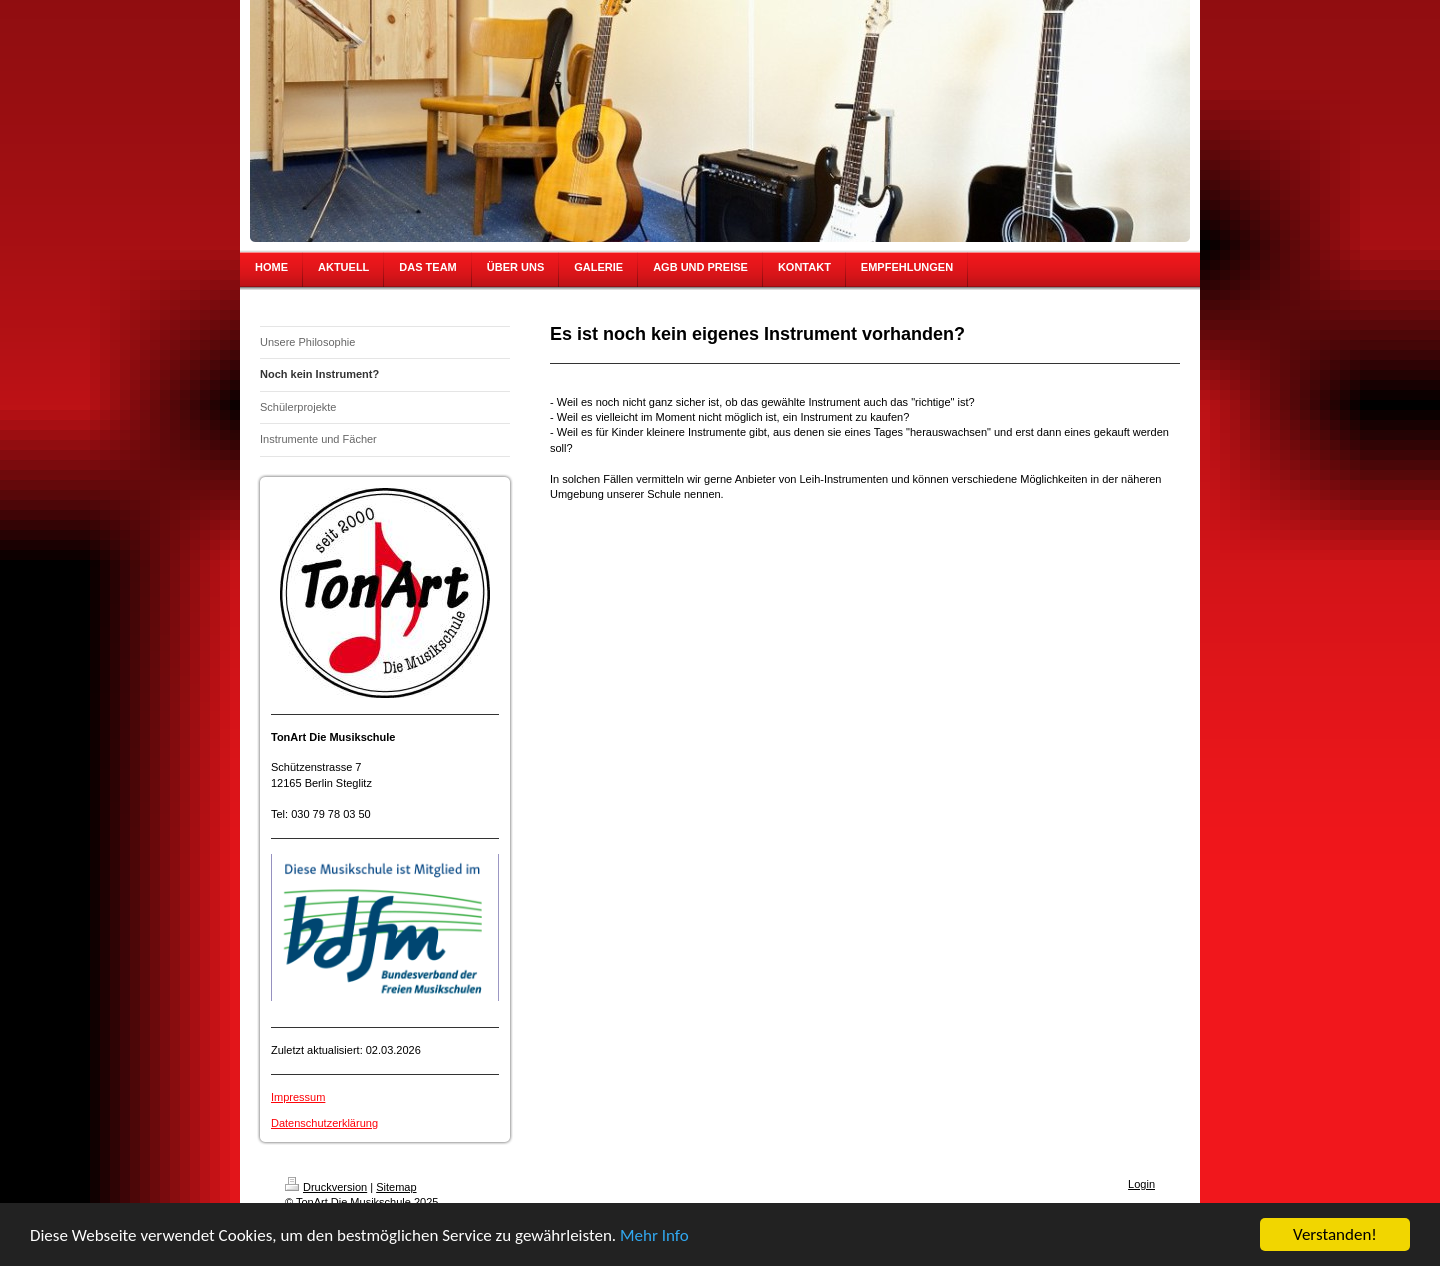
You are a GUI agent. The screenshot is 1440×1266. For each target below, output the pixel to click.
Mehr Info (654, 1236)
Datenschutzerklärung (324, 1123)
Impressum (298, 1097)
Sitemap (396, 1187)
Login (1141, 1184)
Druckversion (326, 1187)
